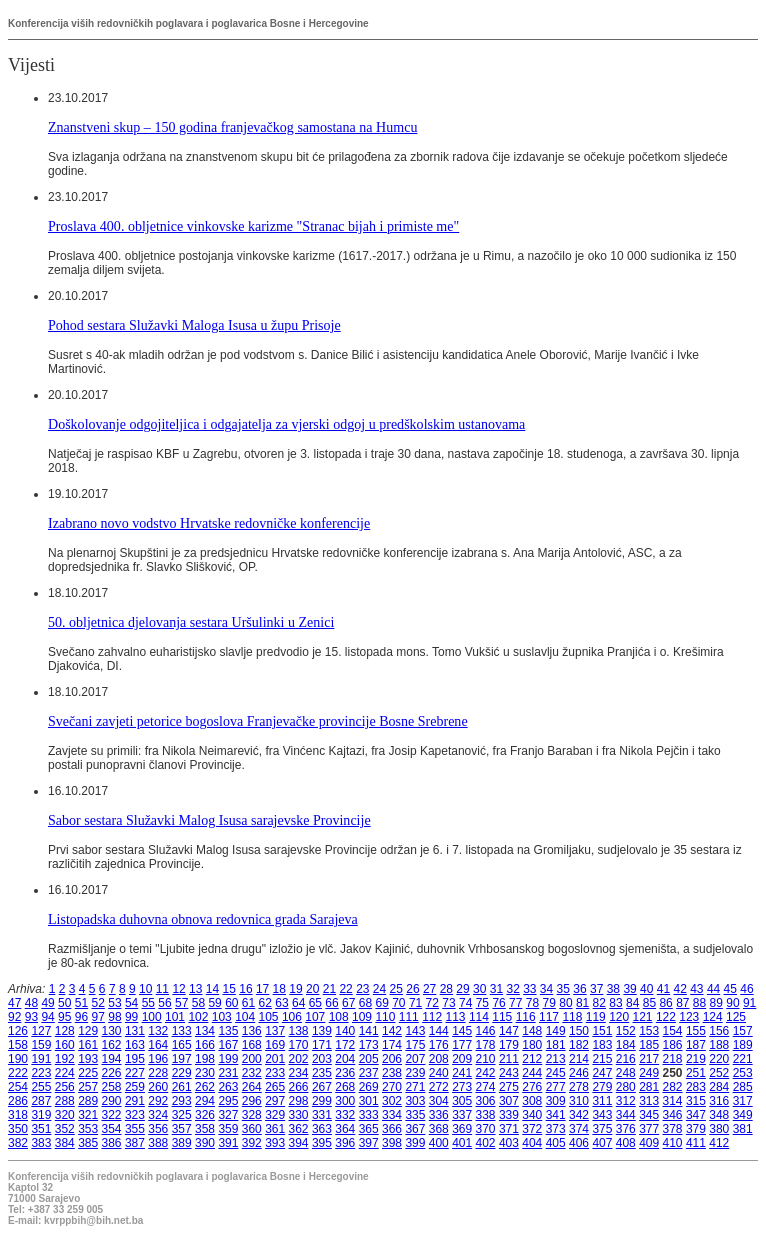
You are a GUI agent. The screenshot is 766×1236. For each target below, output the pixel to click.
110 (385, 1017)
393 (275, 1143)
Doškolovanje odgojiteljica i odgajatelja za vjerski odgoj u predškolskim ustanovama (286, 424)
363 (322, 1129)
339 (509, 1115)
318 (18, 1115)
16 (245, 989)
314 (673, 1101)
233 (275, 1073)
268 (345, 1087)
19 (295, 989)
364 (345, 1129)
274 (486, 1087)
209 (462, 1059)
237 (369, 1073)
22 (345, 989)
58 (198, 1003)
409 (649, 1143)
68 (365, 1003)
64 (298, 1003)
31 (496, 989)
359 (228, 1129)
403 (509, 1143)
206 (392, 1059)
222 (18, 1073)
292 (158, 1101)
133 (182, 1031)
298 (299, 1101)
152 (626, 1031)
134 (205, 1031)
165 (182, 1045)
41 (663, 989)
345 (649, 1115)
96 (81, 1017)
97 (98, 1017)
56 (164, 1003)
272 (439, 1087)
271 (415, 1087)
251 (696, 1073)
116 (526, 1017)
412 (719, 1143)
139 (322, 1031)
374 (579, 1129)
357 (182, 1129)
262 (205, 1087)
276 (532, 1087)
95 (64, 1017)
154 (673, 1031)
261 (182, 1087)
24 (379, 989)
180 (532, 1045)
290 (112, 1101)
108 (339, 1017)
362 (299, 1129)
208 (439, 1059)
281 (649, 1087)
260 (158, 1087)
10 (145, 989)
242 (486, 1073)
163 (135, 1045)
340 (532, 1115)
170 (299, 1045)
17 (262, 989)
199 (228, 1059)
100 (152, 1017)
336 (439, 1115)
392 (252, 1143)
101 (175, 1017)
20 (312, 989)
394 (299, 1143)
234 (299, 1073)
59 (214, 1003)
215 (602, 1059)
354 (112, 1129)
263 (228, 1087)
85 (649, 1003)
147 (509, 1031)
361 (275, 1129)
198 (205, 1059)
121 (643, 1017)
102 (198, 1017)
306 (486, 1101)
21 (329, 989)
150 (579, 1031)
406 (579, 1143)
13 (195, 989)
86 (665, 1003)
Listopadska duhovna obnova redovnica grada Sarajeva (203, 919)
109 (362, 1017)
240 (439, 1073)
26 (412, 989)
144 (439, 1031)
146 (486, 1031)
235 (322, 1073)
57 (181, 1003)
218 (673, 1059)
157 (743, 1031)
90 (732, 1003)
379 (696, 1129)
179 (509, 1045)
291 (135, 1101)
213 (556, 1059)
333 (369, 1115)
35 (563, 989)
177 (462, 1045)
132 (158, 1031)
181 (556, 1045)
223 (41, 1073)
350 (18, 1129)
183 (602, 1045)
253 (743, 1073)
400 (439, 1143)
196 (158, 1059)
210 (486, 1059)
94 (47, 1017)
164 (158, 1045)
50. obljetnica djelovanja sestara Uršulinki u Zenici (191, 622)
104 (245, 1017)
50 (64, 1003)
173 (369, 1045)
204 (345, 1059)
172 (345, 1045)
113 (456, 1017)
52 (98, 1003)
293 (182, 1101)
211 (509, 1059)
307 (509, 1101)
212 (532, 1059)
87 (682, 1003)
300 (345, 1101)
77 (515, 1003)
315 (696, 1101)
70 (398, 1003)
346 (673, 1115)
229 (182, 1073)
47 (14, 1003)
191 (41, 1059)
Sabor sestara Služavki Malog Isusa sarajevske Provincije (209, 820)
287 (41, 1101)
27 (429, 989)
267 (322, 1087)
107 (315, 1017)
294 (205, 1101)
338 (486, 1115)
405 (556, 1143)
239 (415, 1073)
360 (252, 1129)
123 (689, 1017)
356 (158, 1129)
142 (392, 1031)
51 (81, 1003)
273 (462, 1087)
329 (275, 1115)
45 (730, 989)
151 (602, 1031)
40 (646, 989)
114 (479, 1017)
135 (228, 1031)
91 (749, 1003)
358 (205, 1129)
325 (182, 1115)
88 (699, 1003)
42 (679, 989)
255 (41, 1087)
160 (65, 1045)
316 (719, 1101)
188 (719, 1045)
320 (65, 1115)
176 (439, 1045)
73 (448, 1003)
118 (572, 1017)
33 (529, 989)
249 (649, 1073)
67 (348, 1003)
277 (556, 1087)
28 (446, 989)
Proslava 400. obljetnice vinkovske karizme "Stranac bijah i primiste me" (253, 226)
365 (369, 1129)
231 (228, 1073)
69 (381, 1003)
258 (112, 1087)
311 (602, 1101)
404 (532, 1143)
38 (613, 989)
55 (148, 1003)
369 (462, 1129)
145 (462, 1031)
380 (719, 1129)
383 (41, 1143)
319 (41, 1115)
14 (212, 989)
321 (88, 1115)
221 (743, 1059)
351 (41, 1129)
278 (579, 1087)
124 (713, 1017)
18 (279, 989)
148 (532, 1031)
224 (65, 1073)
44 (713, 989)
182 (579, 1045)
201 (275, 1059)
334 (392, 1115)
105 (269, 1017)
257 (88, 1087)
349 (743, 1115)
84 (632, 1003)
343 (602, 1115)
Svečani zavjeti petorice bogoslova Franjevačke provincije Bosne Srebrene (258, 721)
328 (252, 1115)
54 (131, 1003)
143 (415, 1031)
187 (696, 1045)
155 (696, 1031)
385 (88, 1143)
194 (112, 1059)
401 (462, 1143)
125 (736, 1017)
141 (369, 1031)
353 (88, 1129)
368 (439, 1129)
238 (392, 1073)
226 (112, 1073)
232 (252, 1073)
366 (392, 1129)
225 (88, 1073)
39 (629, 989)
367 (415, 1129)
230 (205, 1073)
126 (18, 1031)
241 (462, 1073)
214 (579, 1059)
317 (743, 1101)
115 (502, 1017)
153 (649, 1031)
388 (158, 1143)
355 (135, 1129)
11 (162, 989)
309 (556, 1101)
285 (743, 1087)
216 (626, 1059)
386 (112, 1143)
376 (626, 1129)
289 (88, 1101)
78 (532, 1003)
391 (228, 1143)
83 (615, 1003)
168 (252, 1045)
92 (14, 1017)
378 (673, 1129)
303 (415, 1101)
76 (498, 1003)
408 (626, 1143)
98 (114, 1017)
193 (88, 1059)
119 (596, 1017)
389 (182, 1143)
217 (649, 1059)
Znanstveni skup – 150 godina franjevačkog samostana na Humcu (232, 127)
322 (112, 1115)
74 (465, 1003)
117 (549, 1017)
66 (331, 1003)
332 (345, 1115)
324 (158, 1115)
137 (275, 1031)
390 (205, 1143)
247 (602, 1073)
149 (556, 1031)
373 (556, 1129)
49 (47, 1003)
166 (205, 1045)
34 (546, 989)
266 (299, 1087)
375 (602, 1129)
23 (362, 989)
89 (716, 1003)
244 (532, 1073)
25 (396, 989)
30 (479, 989)
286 (18, 1101)
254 (18, 1087)
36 (579, 989)
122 (666, 1017)
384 (65, 1143)
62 (265, 1003)
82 (599, 1003)
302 (392, 1101)
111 (409, 1017)
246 (579, 1073)
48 (31, 1003)
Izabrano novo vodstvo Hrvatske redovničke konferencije (209, 523)
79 (549, 1003)
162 (112, 1045)
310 (579, 1101)
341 (556, 1115)
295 (228, 1101)
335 (415, 1115)
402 (486, 1143)
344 (626, 1115)
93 (31, 1017)
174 (392, 1045)
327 (228, 1115)
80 (565, 1003)
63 (281, 1003)
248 (626, 1073)
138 (299, 1031)
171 (322, 1045)
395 (322, 1143)
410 (673, 1143)
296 (252, 1101)
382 (18, 1143)
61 (248, 1003)
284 (719, 1087)
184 (626, 1045)
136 (252, 1031)
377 (649, 1129)
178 (486, 1045)
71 (415, 1003)
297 (275, 1101)
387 (135, 1143)
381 (743, 1129)
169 (275, 1045)
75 (482, 1003)
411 (696, 1143)
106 (292, 1017)
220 (719, 1059)
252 (719, 1073)
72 (432, 1003)
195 (135, 1059)
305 (462, 1101)
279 (602, 1087)
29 (462, 989)
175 (415, 1045)
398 (392, 1143)
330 (299, 1115)
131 (135, 1031)
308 (532, 1101)
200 (252, 1059)
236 (345, 1073)
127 (41, 1031)
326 (205, 1115)
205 (369, 1059)
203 (322, 1059)
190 (18, 1059)
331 (322, 1115)
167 (228, 1045)
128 (65, 1031)
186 (673, 1045)
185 (649, 1045)
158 (18, 1045)
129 (88, 1031)
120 (619, 1017)
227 (135, 1073)
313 (649, 1101)
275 (509, 1087)
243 (509, 1073)
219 (696, 1059)
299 (322, 1101)
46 (746, 989)
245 (556, 1073)
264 (252, 1087)
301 (369, 1101)
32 (512, 989)
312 (626, 1101)
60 (231, 1003)
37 (596, 989)
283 (696, 1087)
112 (432, 1017)
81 (582, 1003)
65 (315, 1003)
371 (509, 1129)
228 (158, 1073)
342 (579, 1115)
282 (673, 1087)
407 (602, 1143)
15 (229, 989)
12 (178, 989)
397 (369, 1143)
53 (114, 1003)
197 (182, 1059)
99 (131, 1017)
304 (439, 1101)
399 (415, 1143)
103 (222, 1017)
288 (65, 1101)
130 (112, 1031)
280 (626, 1087)
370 (486, 1129)
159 (41, 1045)
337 (462, 1115)
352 (65, 1129)
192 (65, 1059)
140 (345, 1031)
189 (743, 1045)
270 (392, 1087)
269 (369, 1087)
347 (696, 1115)
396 (345, 1143)
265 (275, 1087)
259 (135, 1087)
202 (299, 1059)
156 (719, 1031)
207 (415, 1059)
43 (696, 989)
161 (88, 1045)
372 (532, 1129)
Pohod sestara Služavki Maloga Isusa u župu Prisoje (194, 325)
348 (719, 1115)
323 (135, 1115)
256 (65, 1087)
